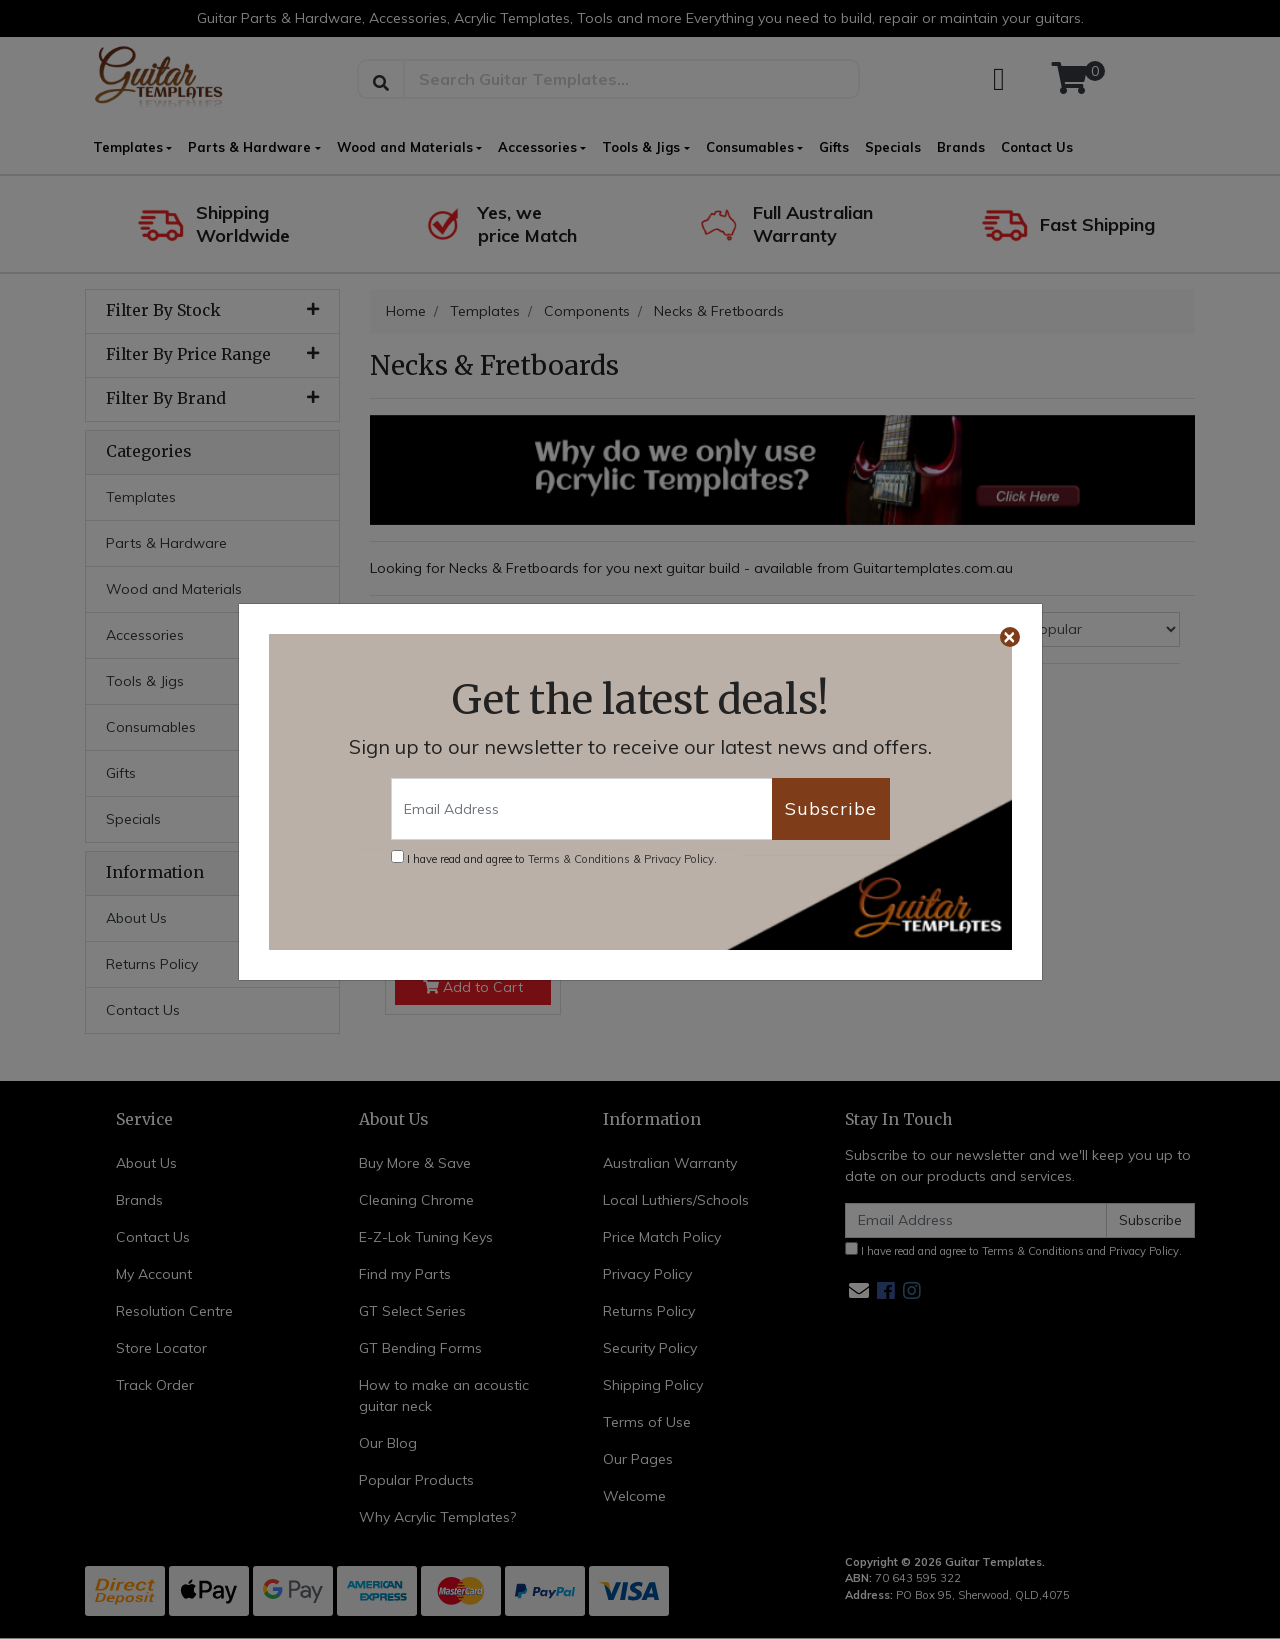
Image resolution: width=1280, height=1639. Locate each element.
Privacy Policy (679, 859)
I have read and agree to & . (554, 858)
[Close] (1010, 637)
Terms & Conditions (579, 859)
